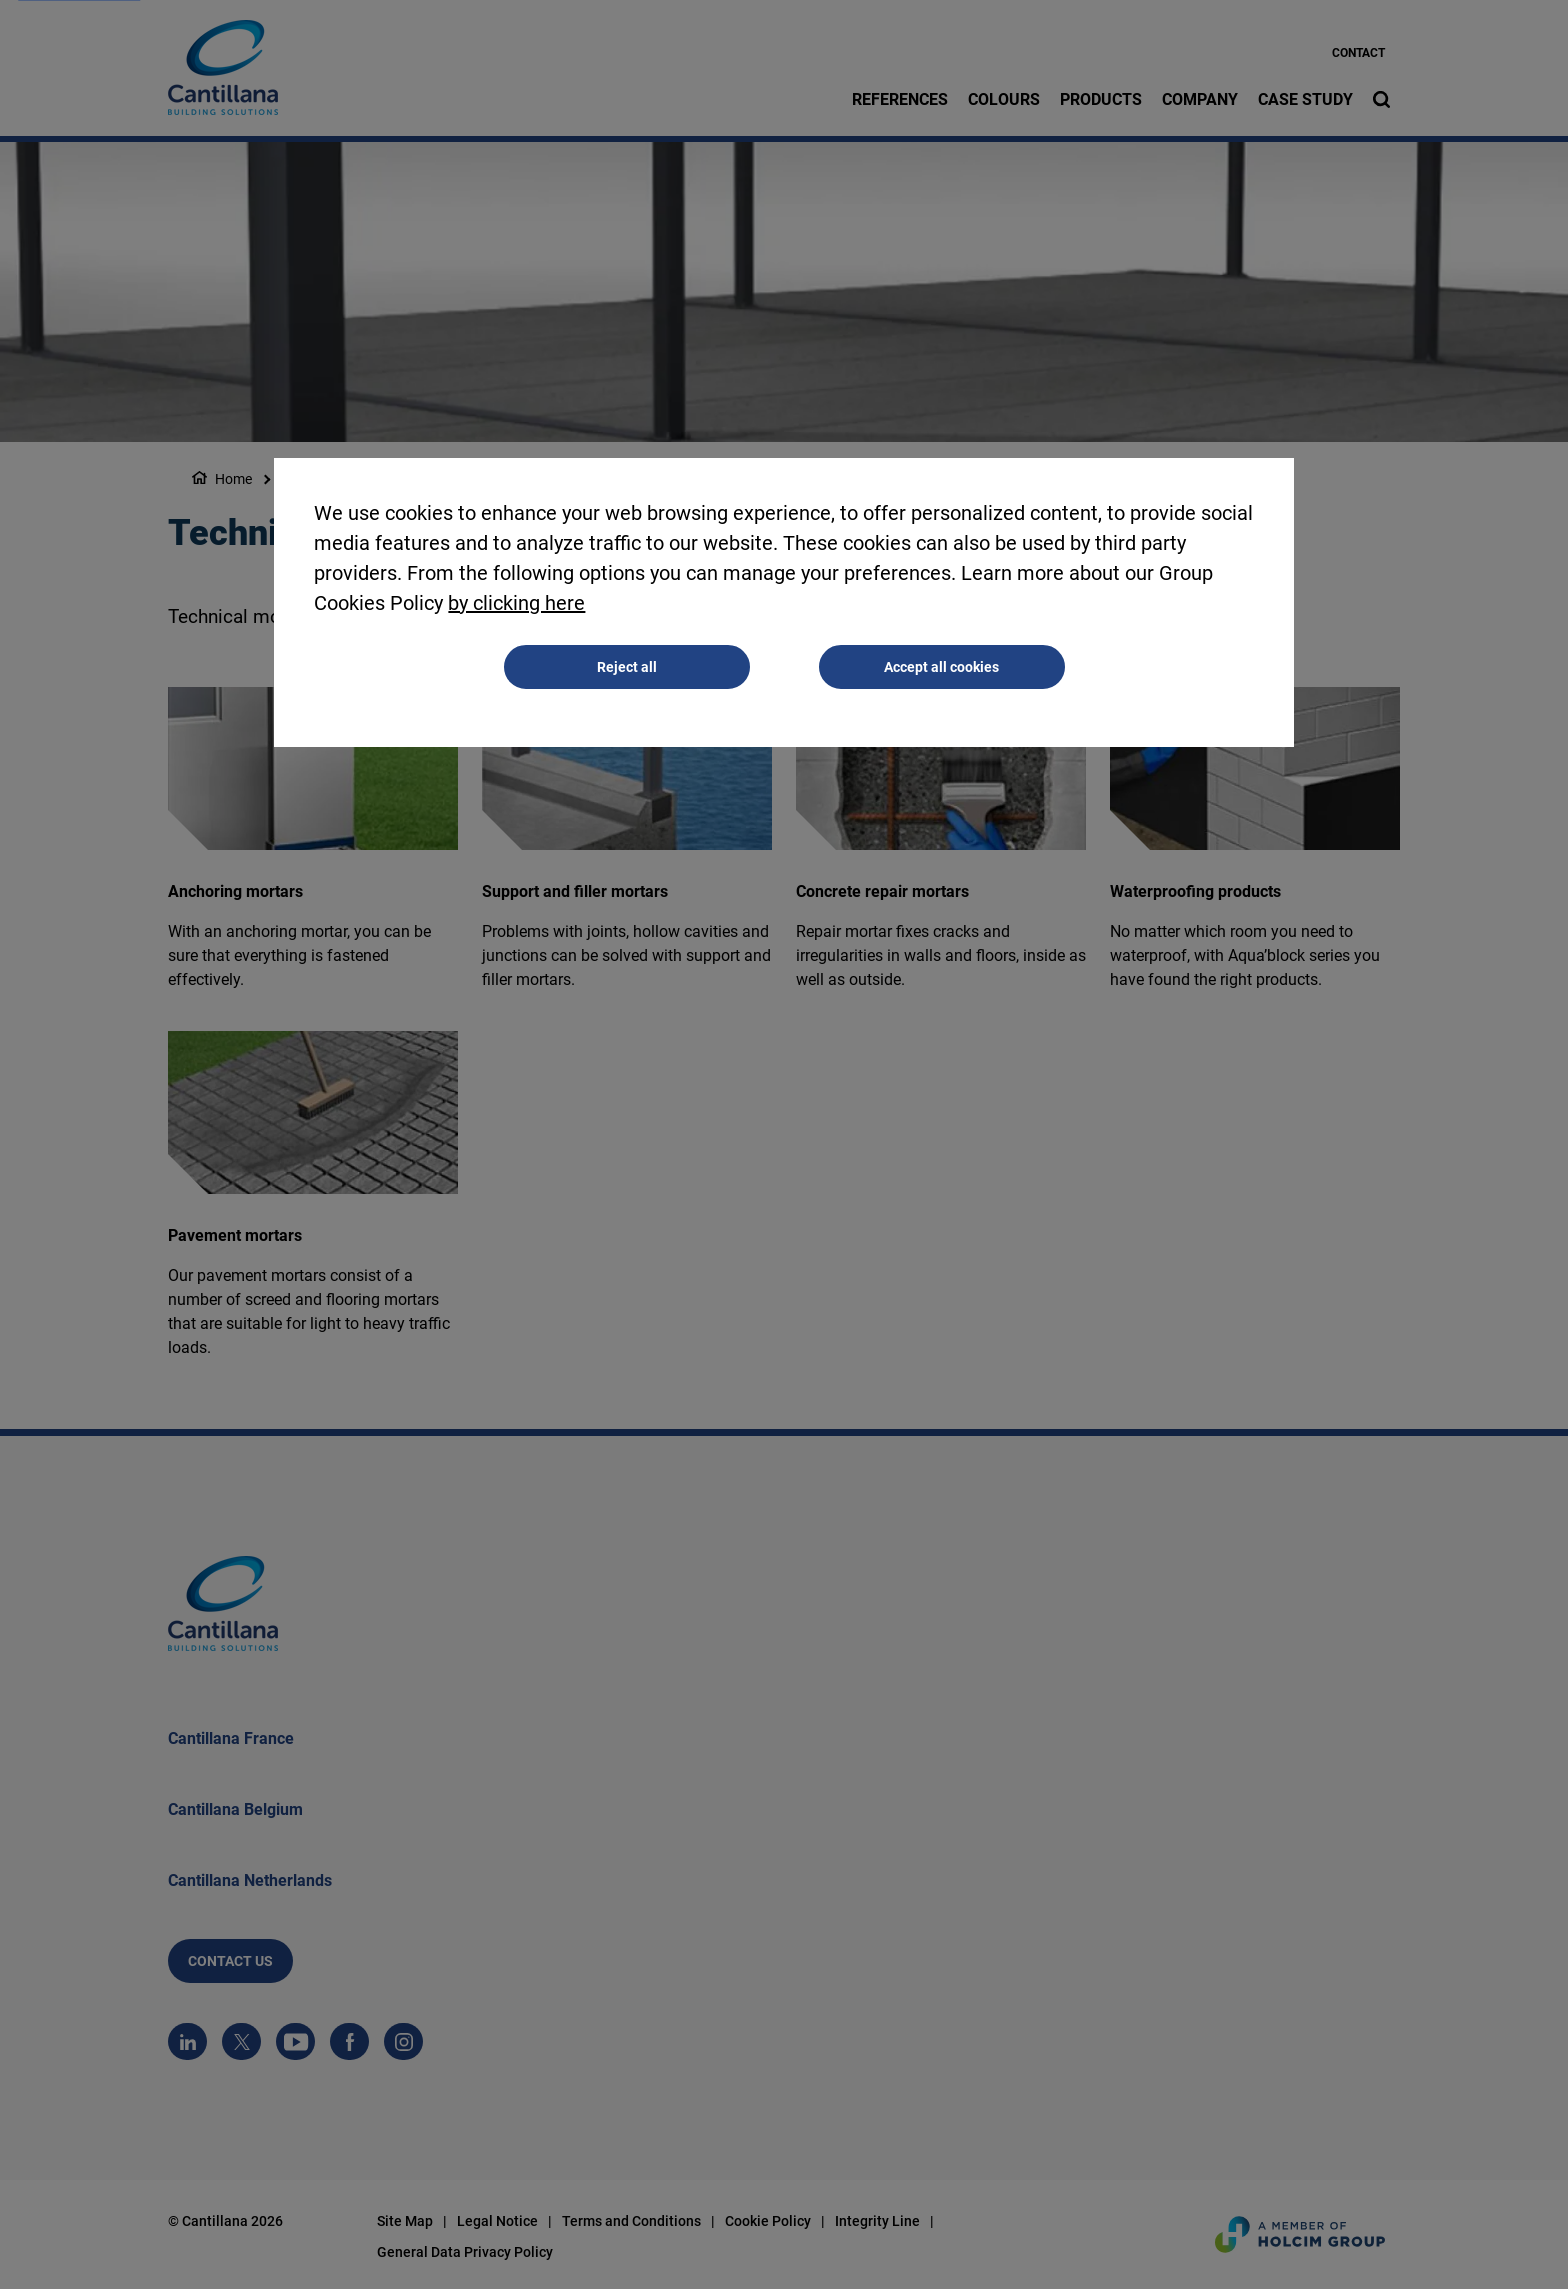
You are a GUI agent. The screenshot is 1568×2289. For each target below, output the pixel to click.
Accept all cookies (941, 668)
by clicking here (516, 604)
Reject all (627, 668)
